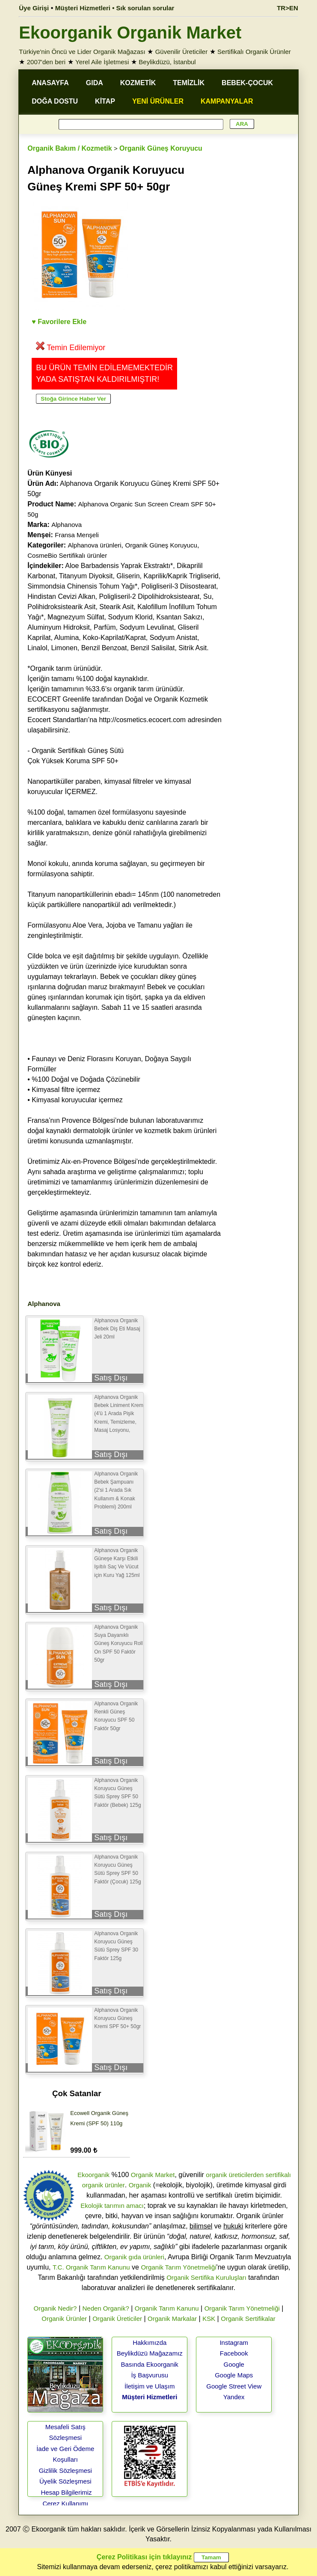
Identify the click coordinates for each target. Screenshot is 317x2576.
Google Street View (233, 2386)
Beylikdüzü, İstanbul (167, 61)
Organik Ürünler (64, 2318)
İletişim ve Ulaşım (149, 2386)
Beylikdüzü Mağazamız (150, 2353)
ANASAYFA (50, 82)
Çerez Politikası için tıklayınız (144, 2557)
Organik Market (153, 2174)
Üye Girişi (34, 8)
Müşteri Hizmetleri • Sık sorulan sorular (115, 8)
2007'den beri (46, 61)
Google (234, 2364)
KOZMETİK (138, 82)
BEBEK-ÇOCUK (247, 82)
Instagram (233, 2342)
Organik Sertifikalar (248, 2318)
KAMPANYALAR (227, 101)
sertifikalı (278, 2174)
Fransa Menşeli (77, 534)
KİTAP (105, 101)
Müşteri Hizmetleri (149, 2396)
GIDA (94, 82)
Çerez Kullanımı (65, 2503)
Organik (140, 2185)
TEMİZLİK (188, 82)
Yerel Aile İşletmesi (102, 61)
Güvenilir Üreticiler (181, 51)
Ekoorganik (93, 2174)
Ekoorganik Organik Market (130, 32)
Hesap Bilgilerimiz (66, 2492)
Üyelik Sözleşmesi (65, 2481)
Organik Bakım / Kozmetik (69, 148)
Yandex (234, 2396)
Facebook (234, 2353)
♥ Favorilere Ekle (59, 321)
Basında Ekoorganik (149, 2364)
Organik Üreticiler (117, 2318)
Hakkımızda (149, 2342)
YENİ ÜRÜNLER (158, 101)
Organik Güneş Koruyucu (160, 148)
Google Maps (234, 2375)
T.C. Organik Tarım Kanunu (91, 2267)
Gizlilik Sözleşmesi (65, 2470)
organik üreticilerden (235, 2174)
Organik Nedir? (55, 2308)
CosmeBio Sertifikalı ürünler (67, 555)
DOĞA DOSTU (55, 101)
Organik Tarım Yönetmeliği (178, 2267)
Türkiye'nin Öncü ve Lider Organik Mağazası (82, 51)
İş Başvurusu (149, 2375)
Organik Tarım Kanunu (167, 2308)
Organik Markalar (172, 2318)
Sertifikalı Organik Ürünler (254, 51)
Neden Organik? (105, 2308)
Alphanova (66, 524)
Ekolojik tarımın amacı (112, 2205)
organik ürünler (103, 2185)
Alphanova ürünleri (94, 545)
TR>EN (287, 8)
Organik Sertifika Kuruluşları (206, 2277)
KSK (208, 2318)
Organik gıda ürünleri (134, 2257)
